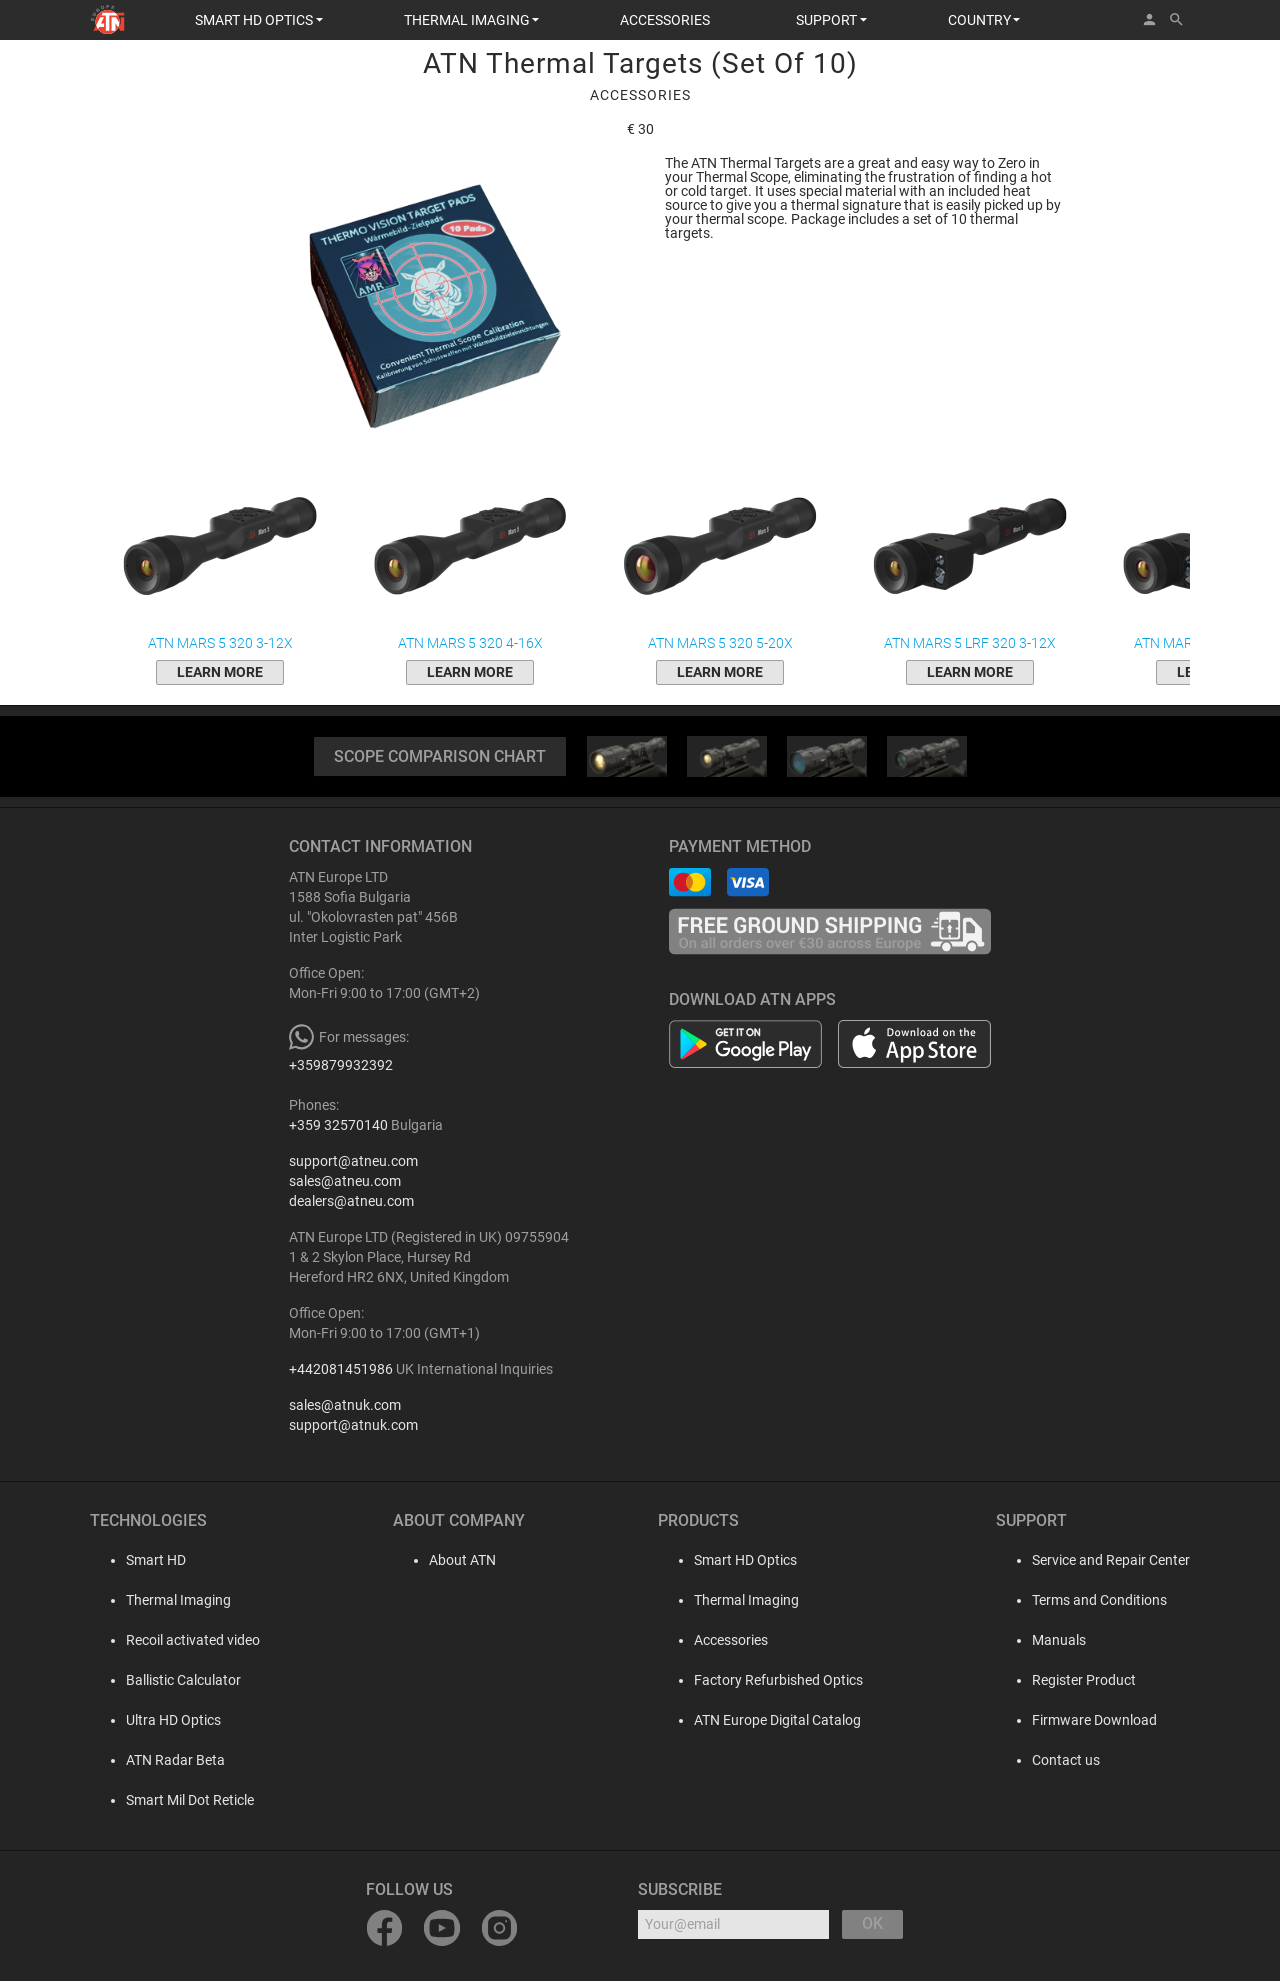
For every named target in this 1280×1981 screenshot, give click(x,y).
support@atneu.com (353, 1161)
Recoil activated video (177, 1640)
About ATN (446, 1560)
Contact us (1066, 1760)
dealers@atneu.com (351, 1201)
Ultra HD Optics (157, 1720)
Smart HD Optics (745, 1560)
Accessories (731, 1640)
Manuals (1059, 1640)
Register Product (1084, 1680)
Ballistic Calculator (167, 1680)
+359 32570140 (338, 1125)
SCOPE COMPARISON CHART (440, 756)
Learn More (220, 672)
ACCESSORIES (665, 20)
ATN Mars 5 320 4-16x (470, 558)
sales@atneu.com (345, 1181)
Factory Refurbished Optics (778, 1680)
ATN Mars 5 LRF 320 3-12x (970, 558)
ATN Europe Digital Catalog (777, 1720)
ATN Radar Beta (159, 1760)
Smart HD (140, 1560)
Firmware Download (1094, 1720)
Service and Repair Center (1111, 1560)
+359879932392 (341, 1065)
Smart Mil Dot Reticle (174, 1800)
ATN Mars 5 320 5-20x (720, 558)
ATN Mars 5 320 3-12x (220, 558)
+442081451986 (341, 1369)
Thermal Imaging (162, 1600)
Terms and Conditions (1099, 1600)
